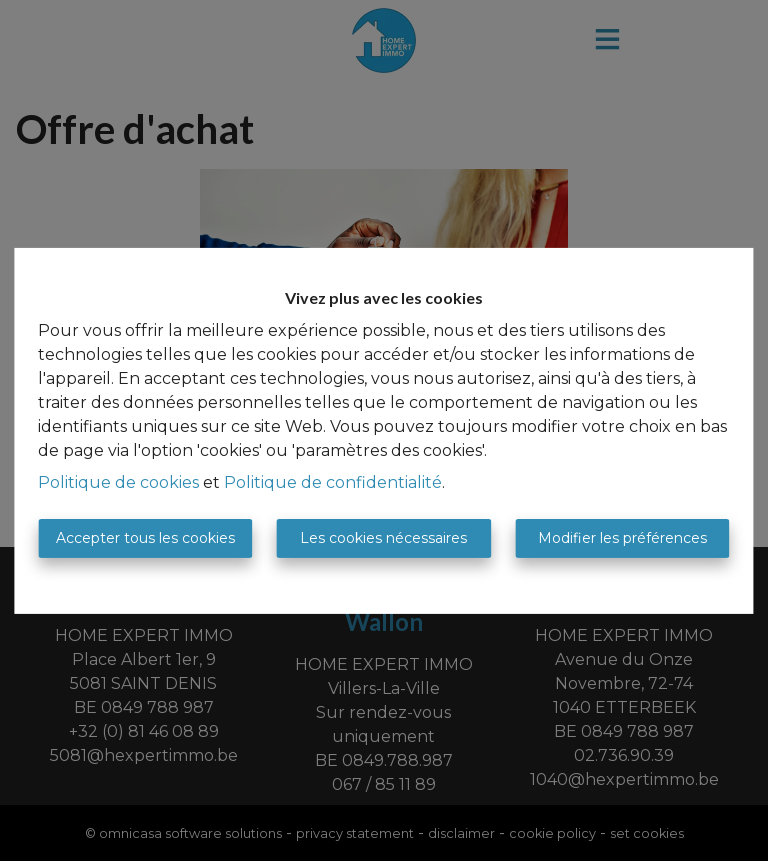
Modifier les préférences (622, 538)
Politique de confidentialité (333, 482)
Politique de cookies (118, 482)
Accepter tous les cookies (145, 538)
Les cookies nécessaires (383, 538)
